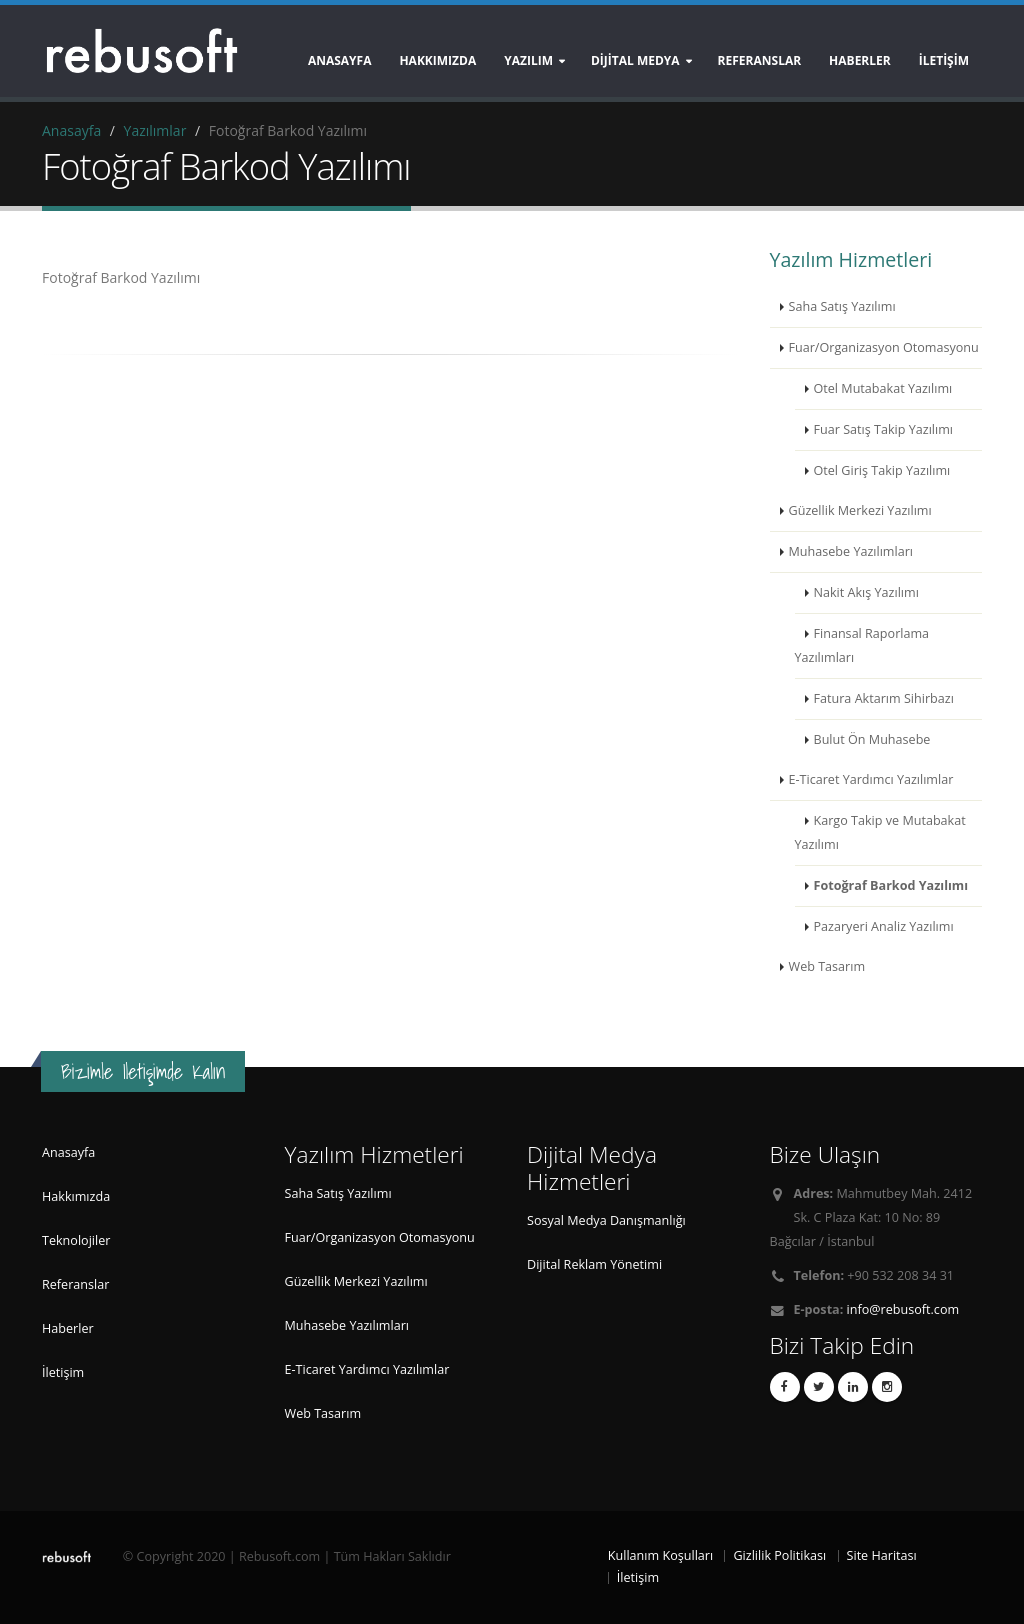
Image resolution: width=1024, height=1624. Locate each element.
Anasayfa (340, 60)
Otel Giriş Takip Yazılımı (882, 470)
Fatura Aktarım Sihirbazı (884, 698)
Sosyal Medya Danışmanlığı (606, 1220)
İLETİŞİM (944, 60)
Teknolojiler (76, 1240)
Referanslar (75, 1284)
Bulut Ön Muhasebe (872, 739)
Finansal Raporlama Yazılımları (862, 645)
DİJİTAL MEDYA (635, 60)
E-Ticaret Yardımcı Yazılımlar (871, 779)
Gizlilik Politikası (779, 1555)
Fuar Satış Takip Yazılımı (884, 429)
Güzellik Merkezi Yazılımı (860, 510)
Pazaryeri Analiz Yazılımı (884, 926)
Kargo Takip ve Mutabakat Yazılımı (880, 832)
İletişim (63, 1372)
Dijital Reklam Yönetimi (594, 1264)
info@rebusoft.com (903, 1309)
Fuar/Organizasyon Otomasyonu (884, 347)
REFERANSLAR (760, 60)
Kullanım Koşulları (660, 1555)
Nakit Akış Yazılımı (866, 592)
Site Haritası (882, 1555)
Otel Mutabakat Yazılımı (883, 388)
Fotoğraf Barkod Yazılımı (891, 885)
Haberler (68, 1328)
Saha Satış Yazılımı (842, 306)
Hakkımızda (437, 60)
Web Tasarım (827, 966)
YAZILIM (528, 60)
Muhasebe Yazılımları (851, 551)
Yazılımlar (155, 130)
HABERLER (860, 60)
